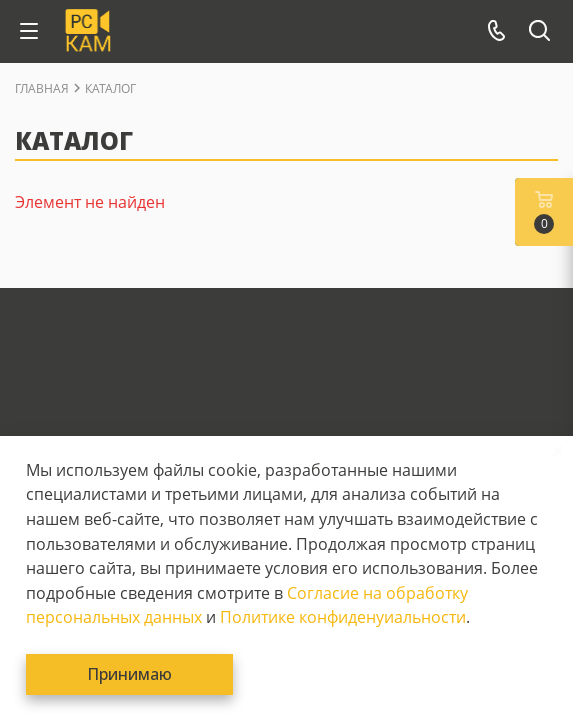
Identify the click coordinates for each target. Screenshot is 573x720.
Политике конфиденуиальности (343, 617)
